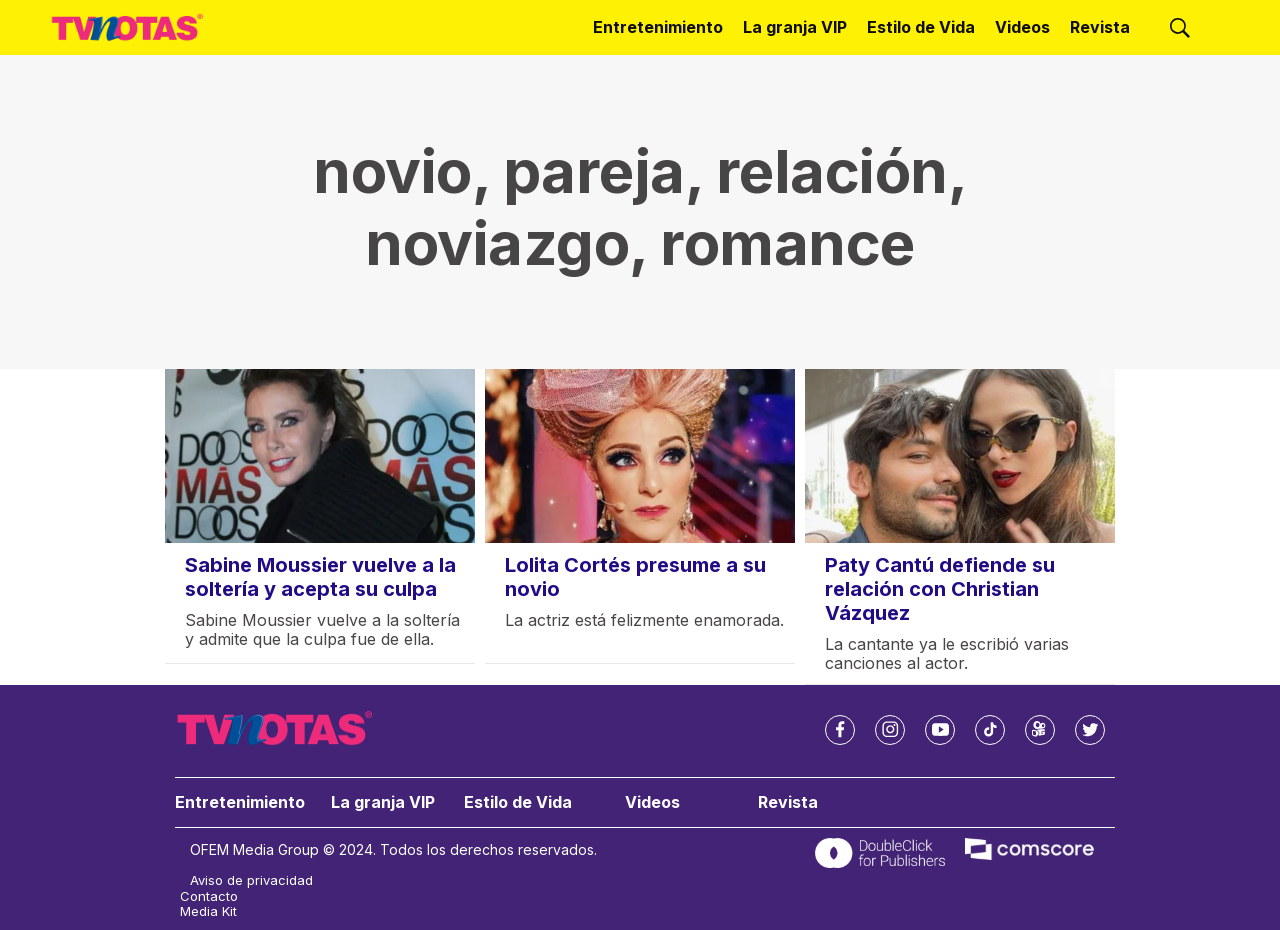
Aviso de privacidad (251, 880)
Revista (1100, 27)
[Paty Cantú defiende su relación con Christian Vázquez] (960, 456)
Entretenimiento (658, 27)
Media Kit (208, 911)
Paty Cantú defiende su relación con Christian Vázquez (940, 589)
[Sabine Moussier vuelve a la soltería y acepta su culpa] (320, 456)
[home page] (127, 27)
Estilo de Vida (921, 27)
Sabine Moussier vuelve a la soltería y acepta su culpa (320, 577)
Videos (1022, 27)
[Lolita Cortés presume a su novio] (640, 456)
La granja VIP (795, 27)
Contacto (209, 896)
